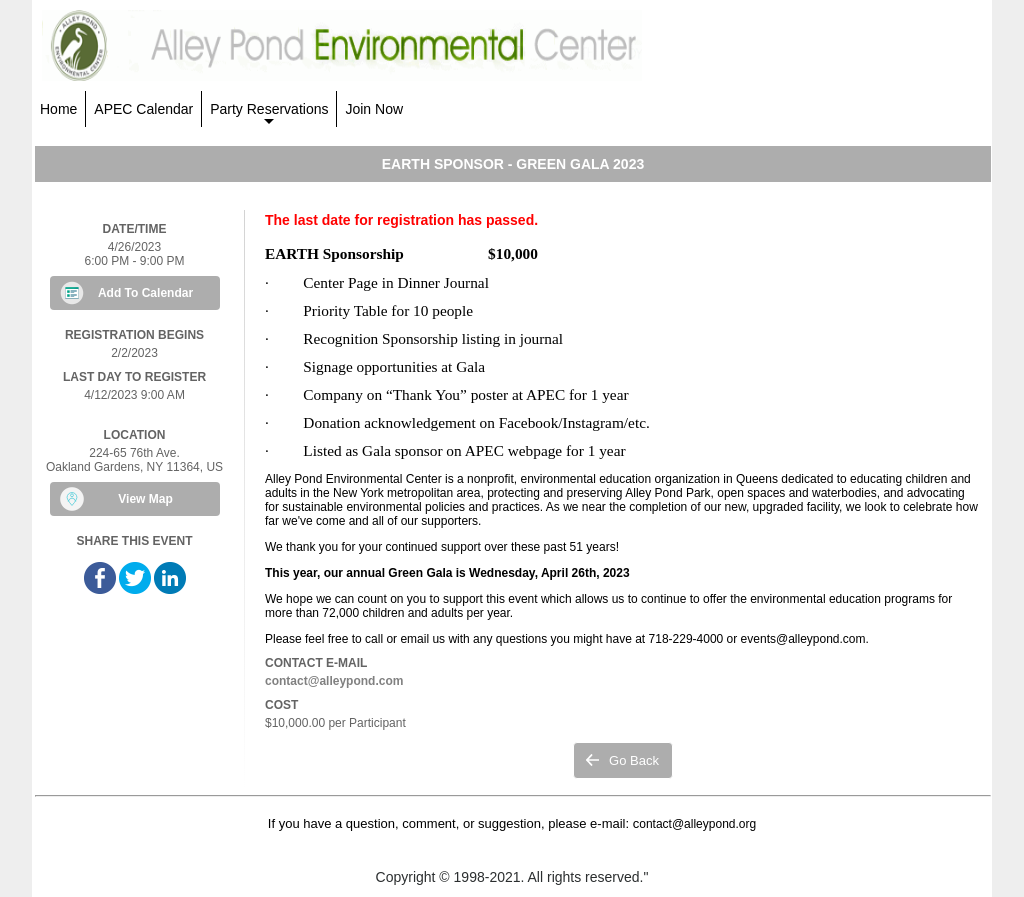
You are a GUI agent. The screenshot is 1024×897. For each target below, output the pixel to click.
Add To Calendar (145, 293)
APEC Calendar (143, 109)
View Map (145, 499)
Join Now (374, 109)
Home (58, 109)
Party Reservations (269, 114)
